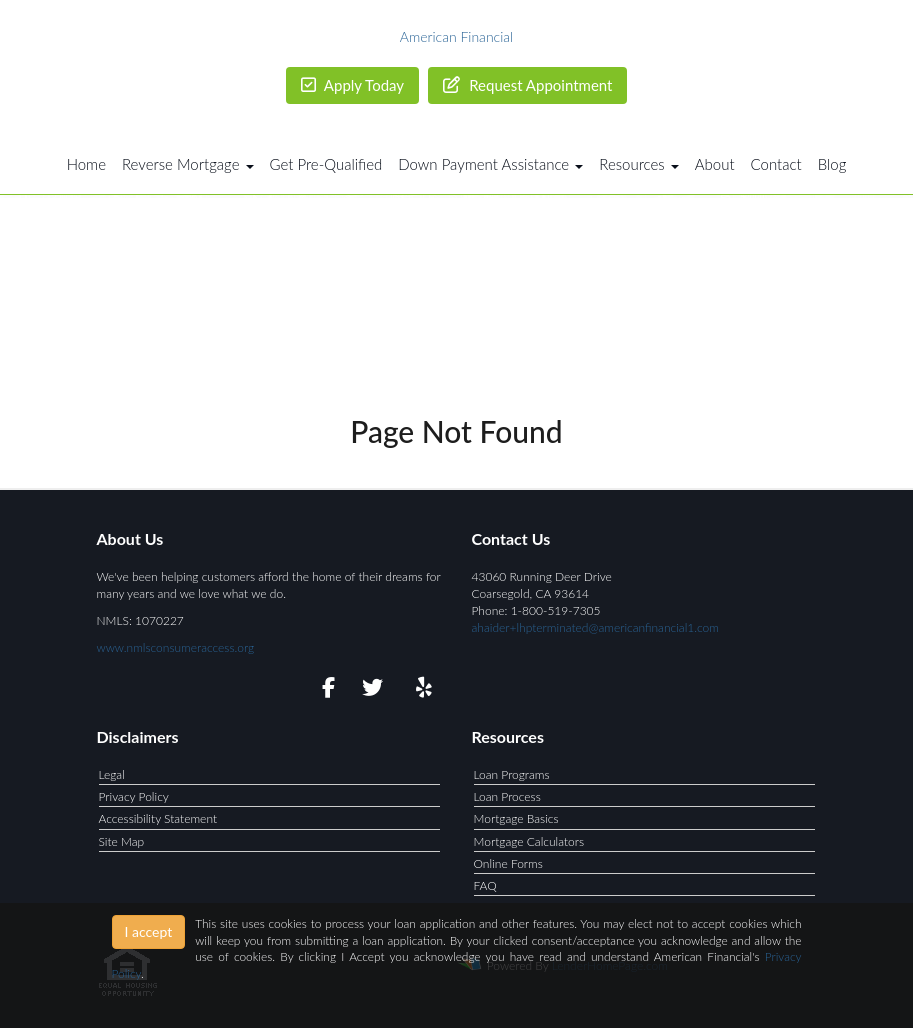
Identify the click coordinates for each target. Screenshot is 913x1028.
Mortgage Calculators (529, 841)
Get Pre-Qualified (326, 164)
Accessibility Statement (158, 818)
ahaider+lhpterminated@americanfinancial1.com (595, 627)
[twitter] (370, 690)
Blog (832, 164)
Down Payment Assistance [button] (490, 164)
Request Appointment (527, 85)
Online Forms (508, 863)
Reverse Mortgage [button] (188, 164)
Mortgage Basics (516, 818)
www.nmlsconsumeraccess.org (176, 647)
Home (86, 164)
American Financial (456, 36)
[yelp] (419, 690)
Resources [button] (639, 164)
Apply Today (353, 85)
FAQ (485, 885)
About (715, 164)
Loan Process (507, 796)
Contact (776, 164)
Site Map (122, 841)
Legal (112, 774)
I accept (149, 931)
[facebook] (322, 690)
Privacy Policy (134, 796)
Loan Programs (512, 774)
